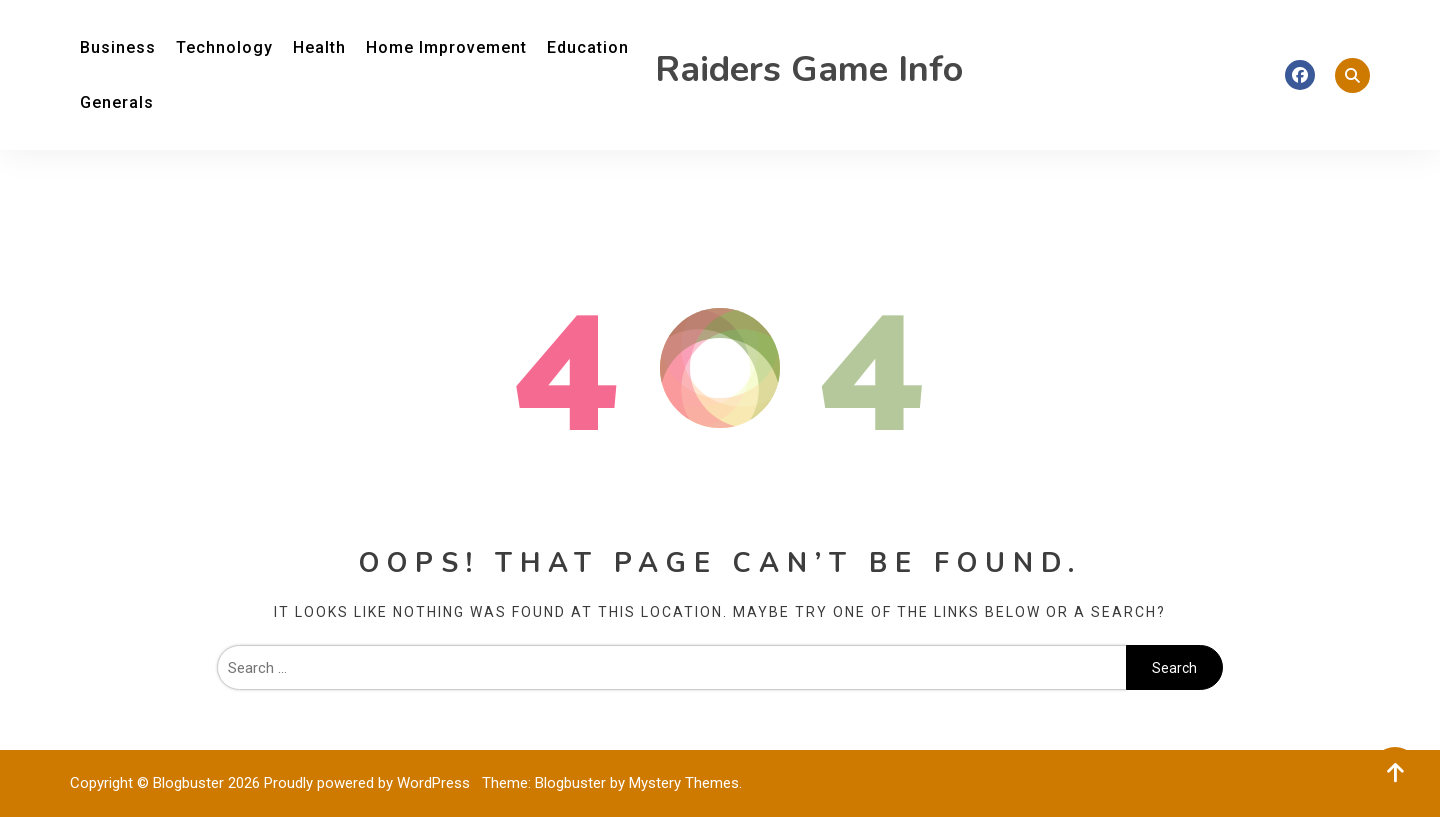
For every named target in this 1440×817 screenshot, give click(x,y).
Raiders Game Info (809, 69)
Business (118, 47)
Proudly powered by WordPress (369, 783)
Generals (117, 102)
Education (588, 47)
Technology (224, 47)
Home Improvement (446, 47)
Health (319, 47)
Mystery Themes (684, 783)
